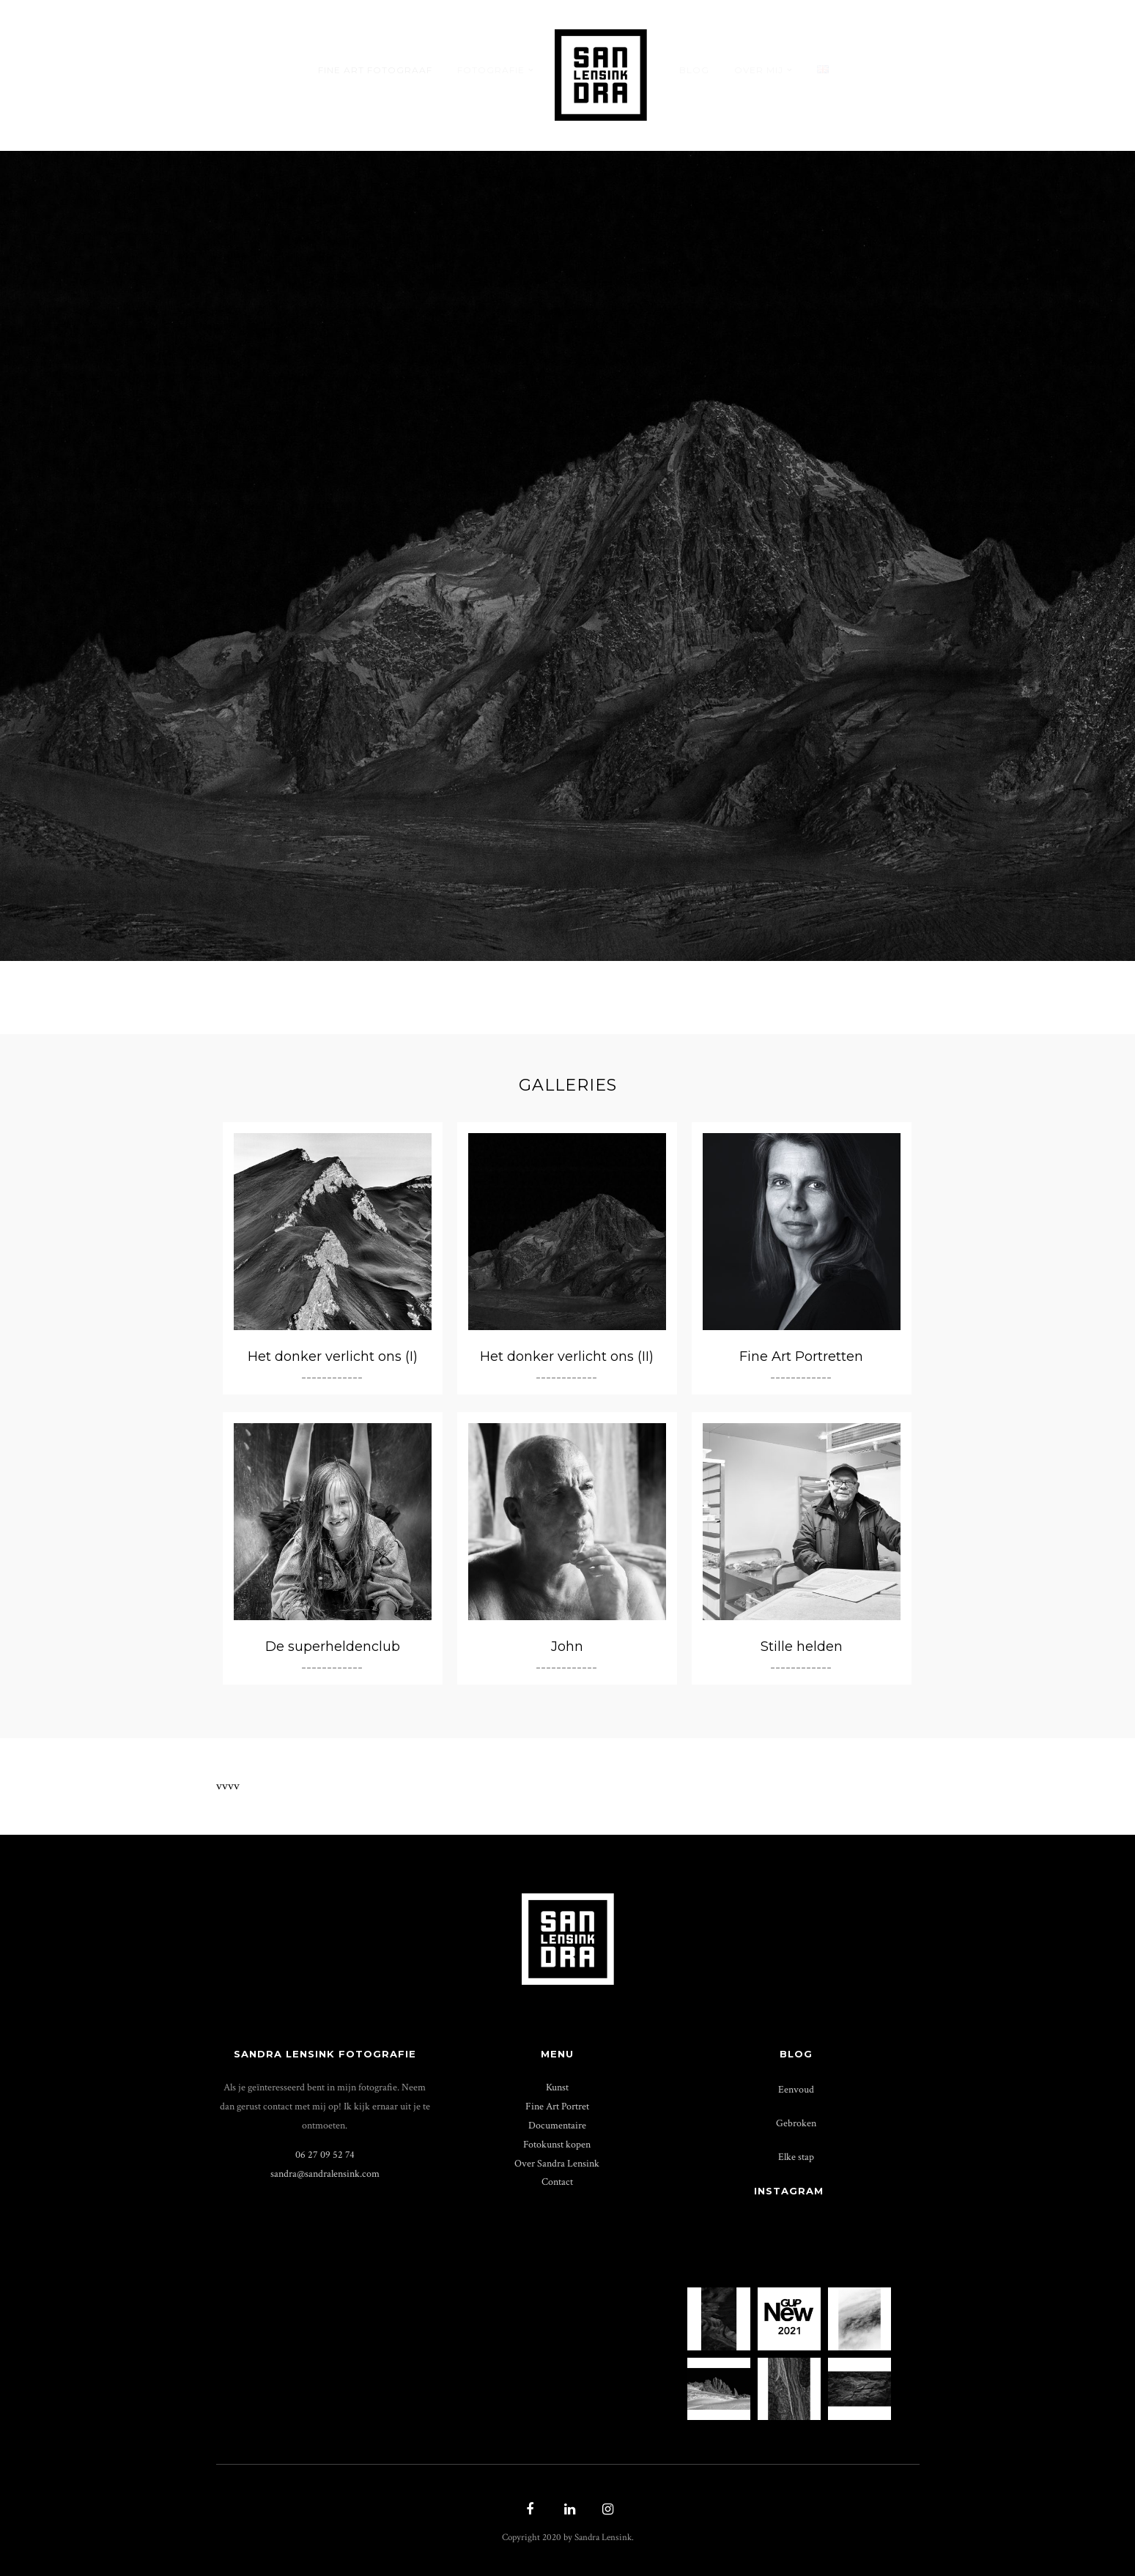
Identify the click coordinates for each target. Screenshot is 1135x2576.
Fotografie (491, 69)
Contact (557, 2182)
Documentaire (557, 2125)
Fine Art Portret (557, 2106)
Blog (694, 69)
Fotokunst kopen (557, 2144)
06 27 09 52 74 (325, 2154)
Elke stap (796, 2157)
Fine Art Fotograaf (375, 69)
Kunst (557, 2087)
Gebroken (796, 2123)
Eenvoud (796, 2089)
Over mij (758, 69)
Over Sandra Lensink (556, 2163)
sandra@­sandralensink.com (325, 2173)
